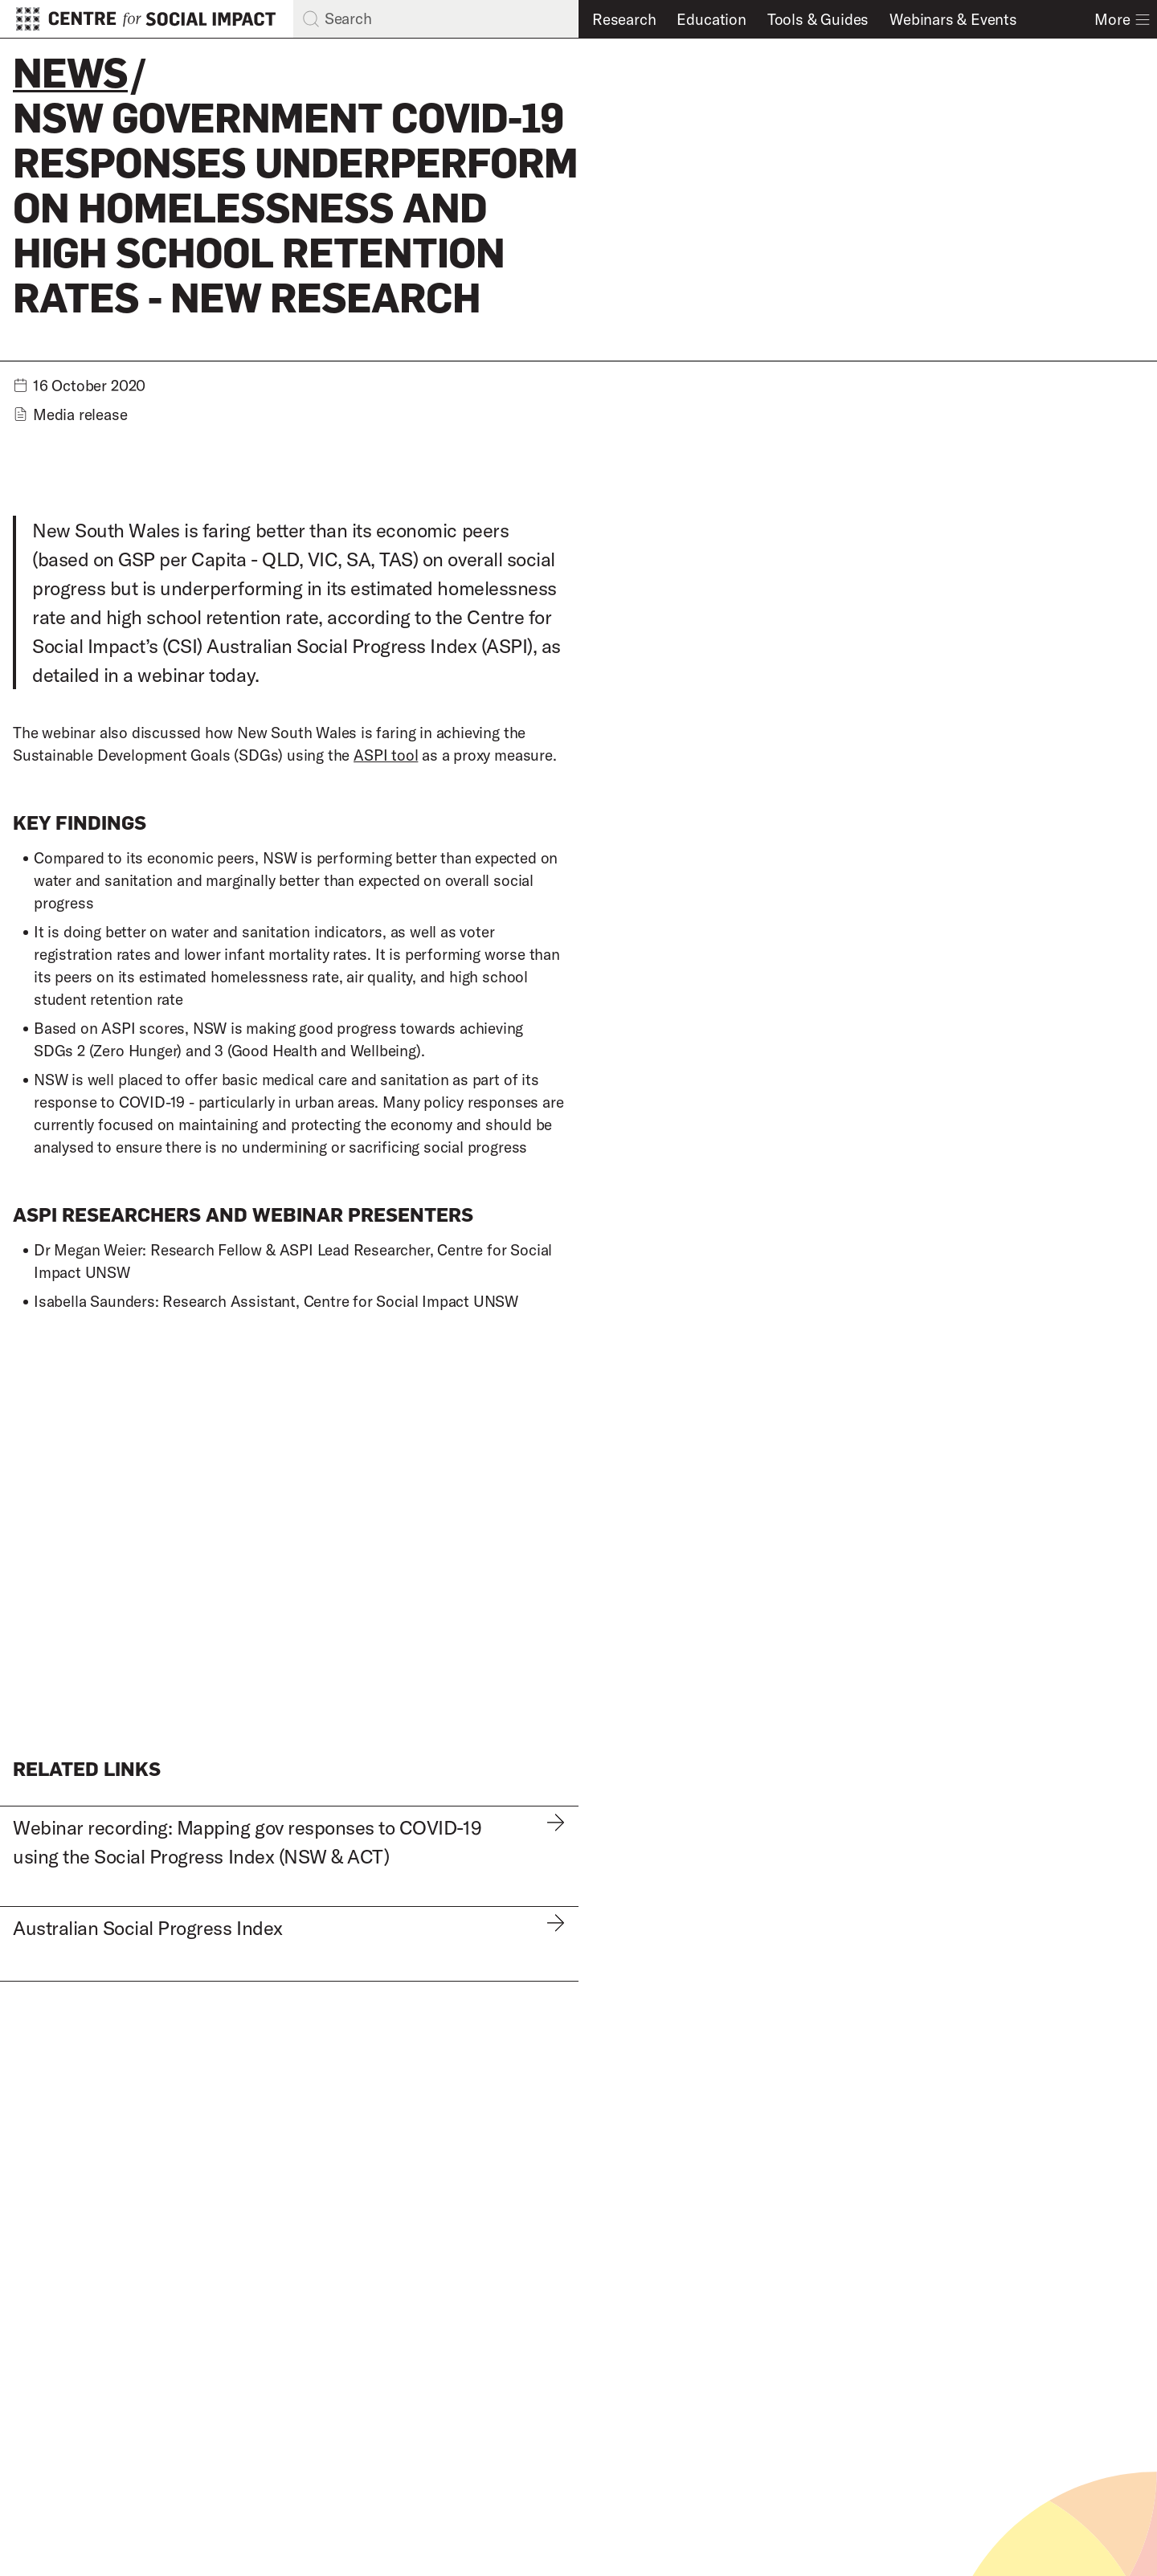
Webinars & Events (953, 19)
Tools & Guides (818, 19)
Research (624, 19)
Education (711, 19)
